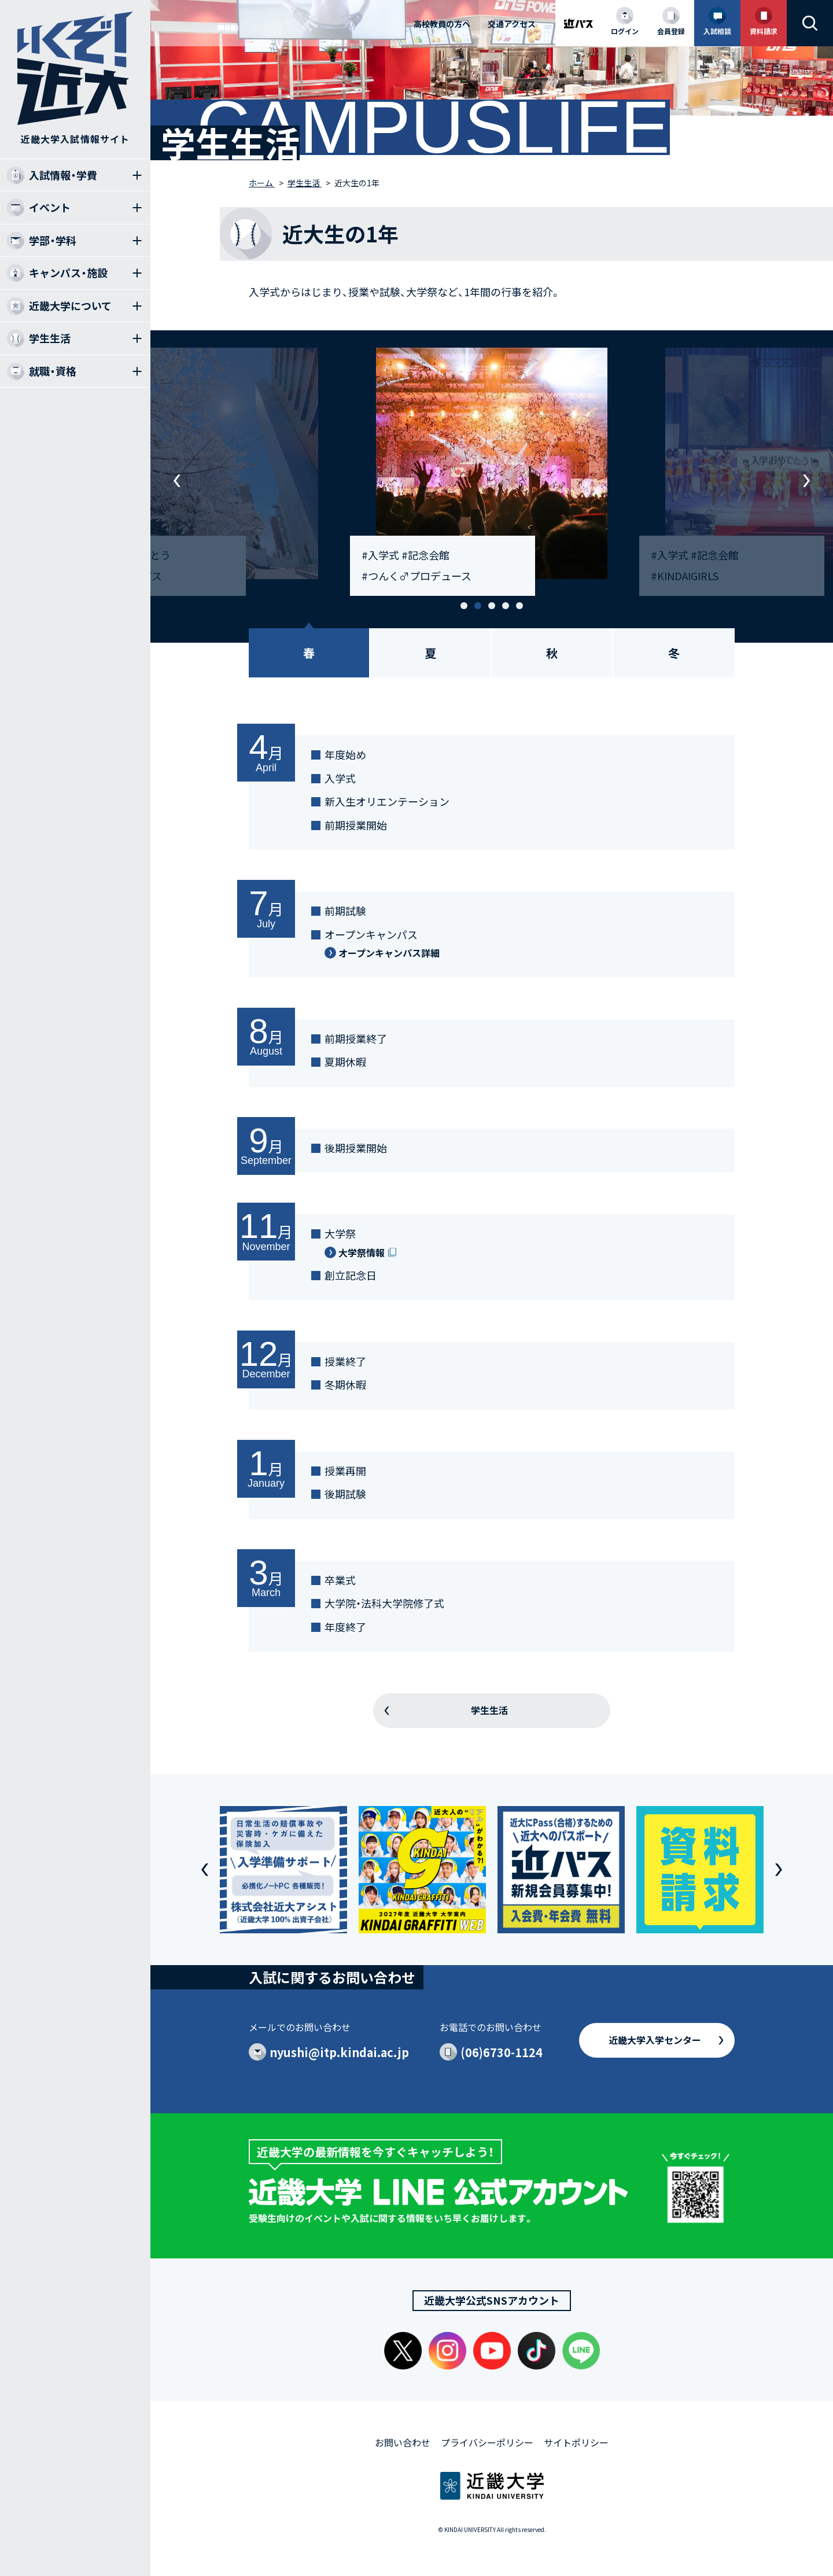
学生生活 (489, 1710)
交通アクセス (512, 24)
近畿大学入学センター (655, 2040)
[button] (463, 605)
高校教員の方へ (442, 24)
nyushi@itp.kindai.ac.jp (339, 2052)
